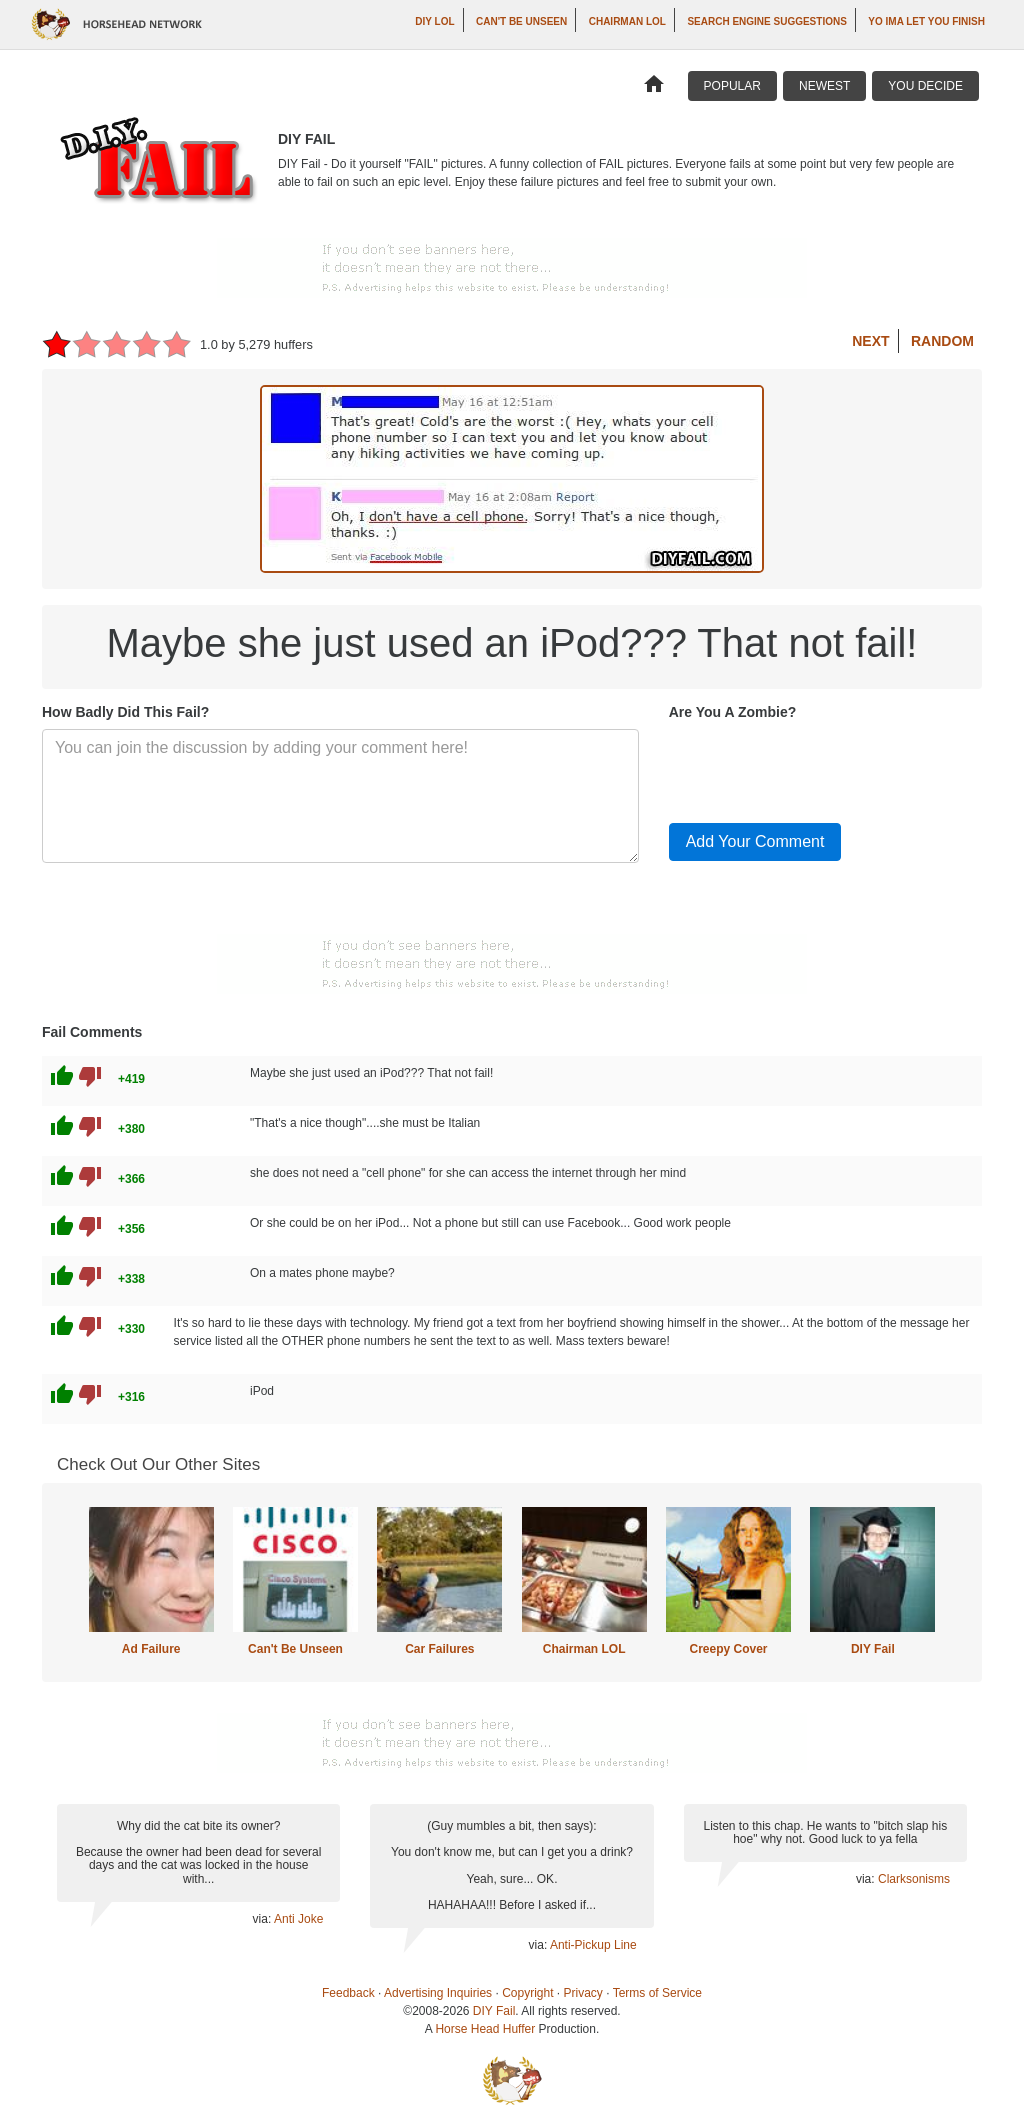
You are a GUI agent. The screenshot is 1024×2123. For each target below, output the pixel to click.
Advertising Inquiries (438, 1993)
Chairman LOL (627, 21)
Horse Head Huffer (485, 2029)
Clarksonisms (914, 1879)
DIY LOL (434, 21)
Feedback (348, 1993)
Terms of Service (657, 1993)
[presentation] (821, 768)
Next (870, 341)
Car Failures (439, 1649)
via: (263, 1919)
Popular (732, 86)
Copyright (527, 1993)
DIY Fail (873, 1649)
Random (942, 341)
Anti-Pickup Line (593, 1945)
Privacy (583, 1993)
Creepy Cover (728, 1649)
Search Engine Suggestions (766, 21)
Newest (824, 86)
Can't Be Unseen (521, 21)
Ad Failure (151, 1649)
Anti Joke (298, 1919)
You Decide (925, 86)
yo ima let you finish (926, 21)
